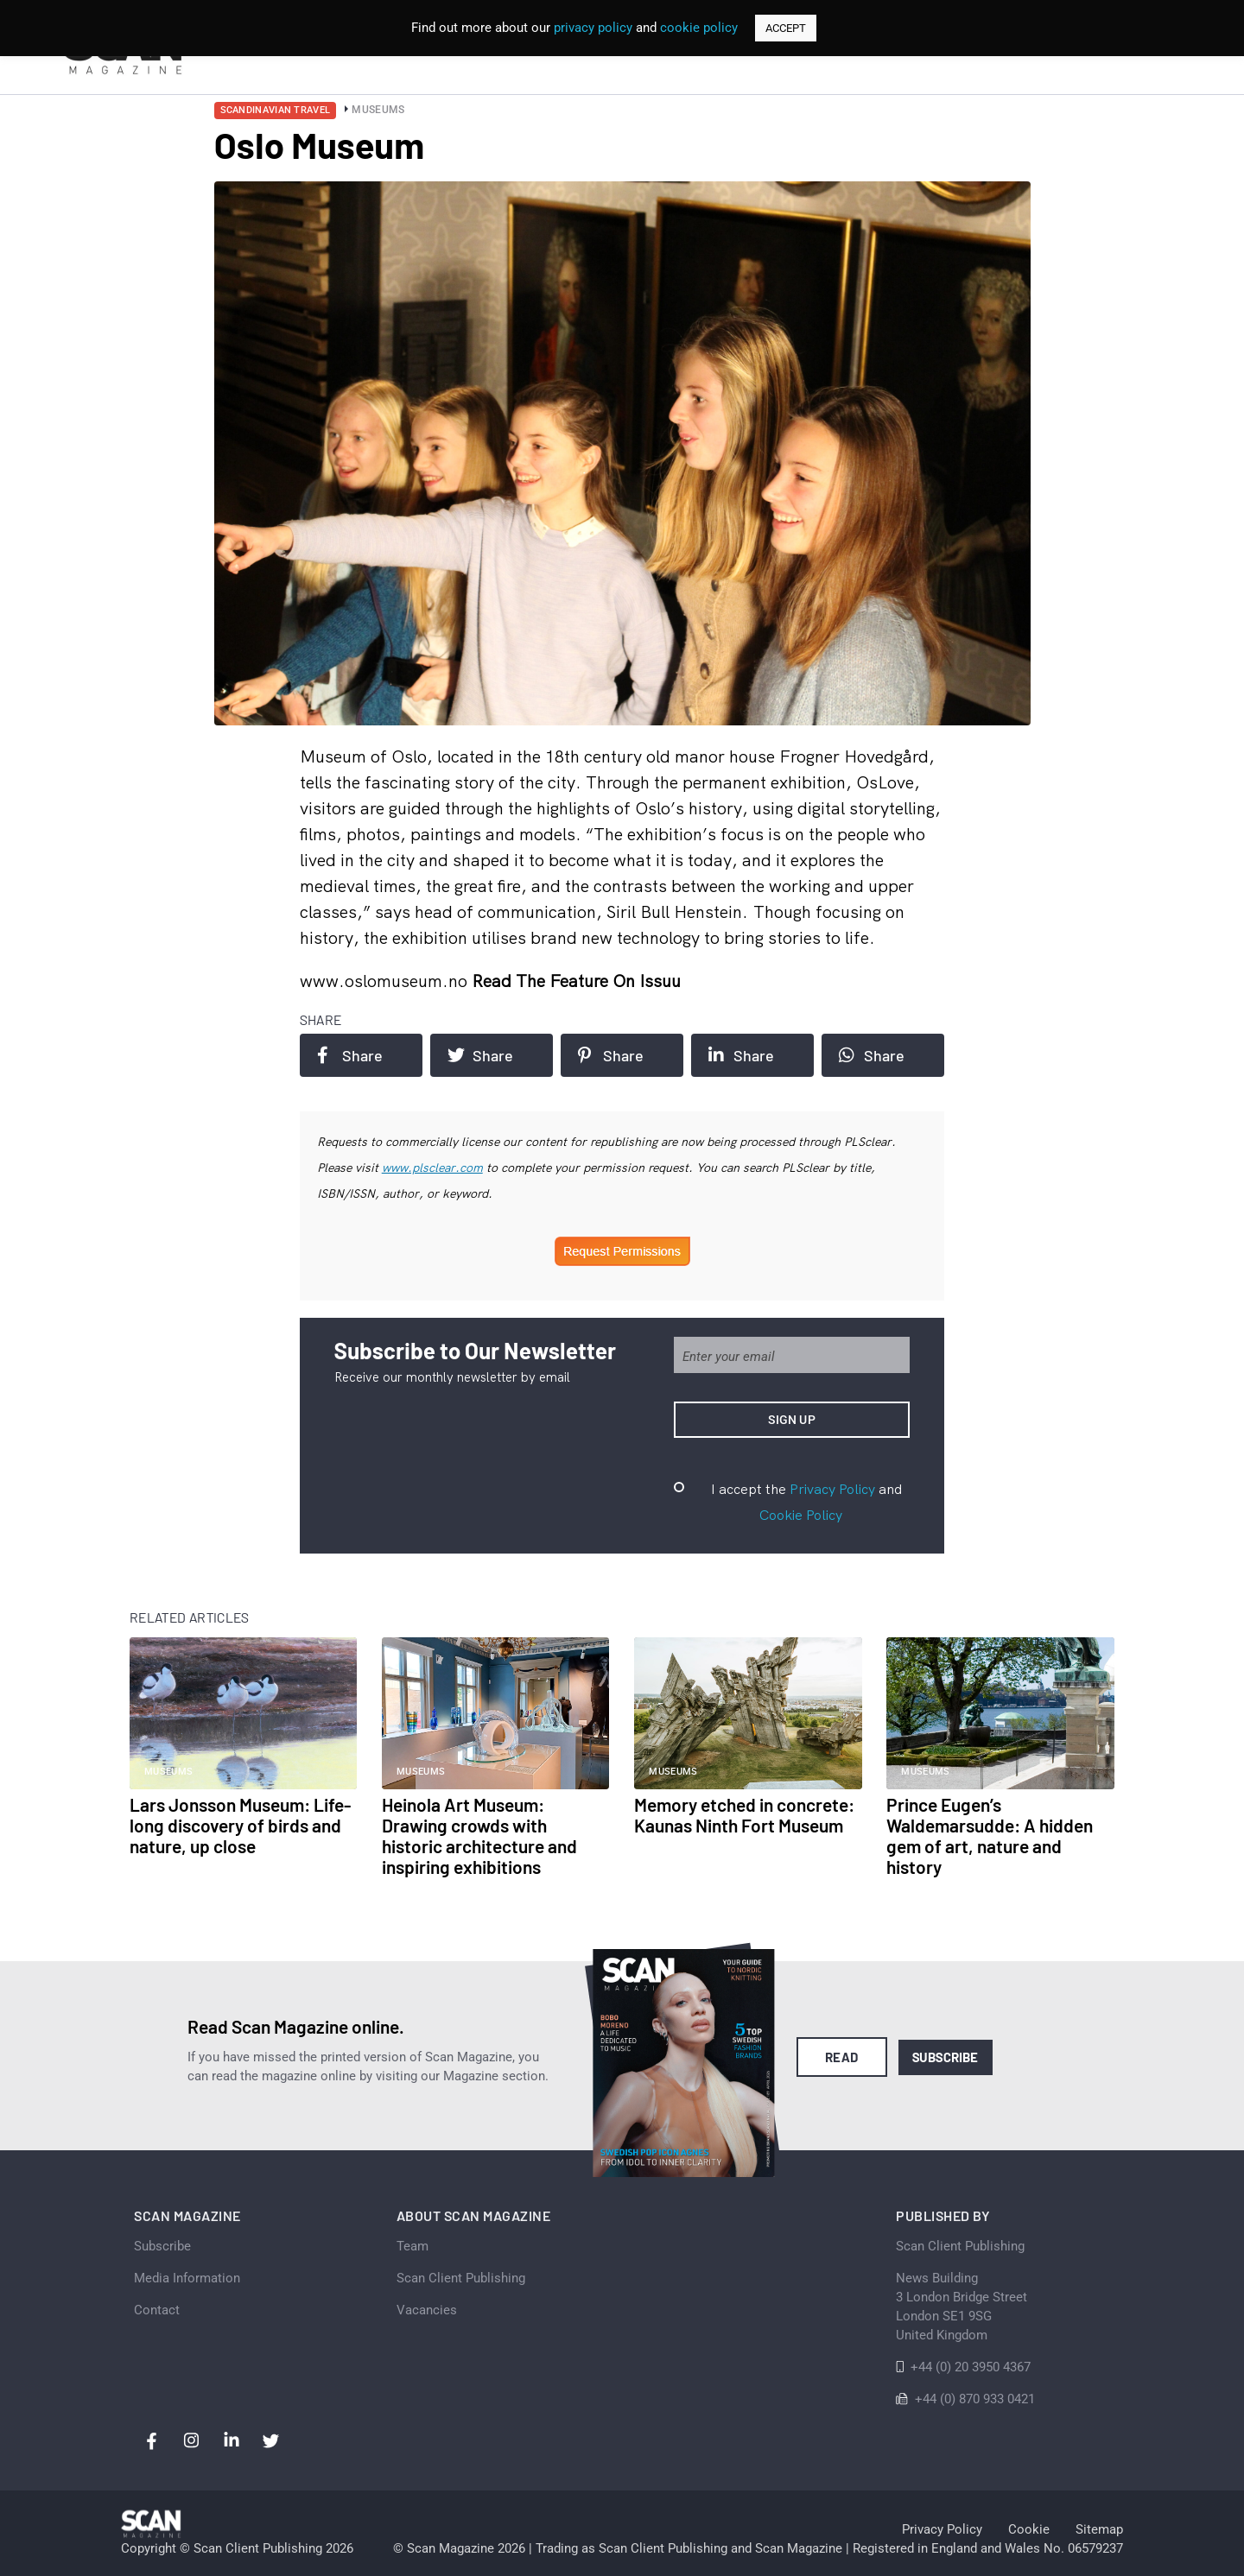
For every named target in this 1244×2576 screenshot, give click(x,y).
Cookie (1029, 2529)
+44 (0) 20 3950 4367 (971, 2367)
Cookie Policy (800, 1514)
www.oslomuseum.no (386, 980)
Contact (157, 2310)
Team (412, 2246)
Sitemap (1099, 2529)
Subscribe (945, 2057)
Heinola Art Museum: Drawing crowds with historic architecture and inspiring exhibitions (479, 1835)
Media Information (187, 2278)
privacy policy (593, 27)
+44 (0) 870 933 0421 (975, 2399)
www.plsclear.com (432, 1167)
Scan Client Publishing (461, 2278)
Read (842, 2057)
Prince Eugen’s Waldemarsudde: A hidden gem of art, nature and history (989, 1835)
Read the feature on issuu (576, 980)
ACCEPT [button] (785, 28)
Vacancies (427, 2310)
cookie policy (699, 27)
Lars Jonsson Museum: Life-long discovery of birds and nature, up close (240, 1825)
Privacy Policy (832, 1488)
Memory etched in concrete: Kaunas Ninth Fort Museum (744, 1815)
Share (350, 1055)
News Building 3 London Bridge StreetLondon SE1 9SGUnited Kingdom (961, 2306)
